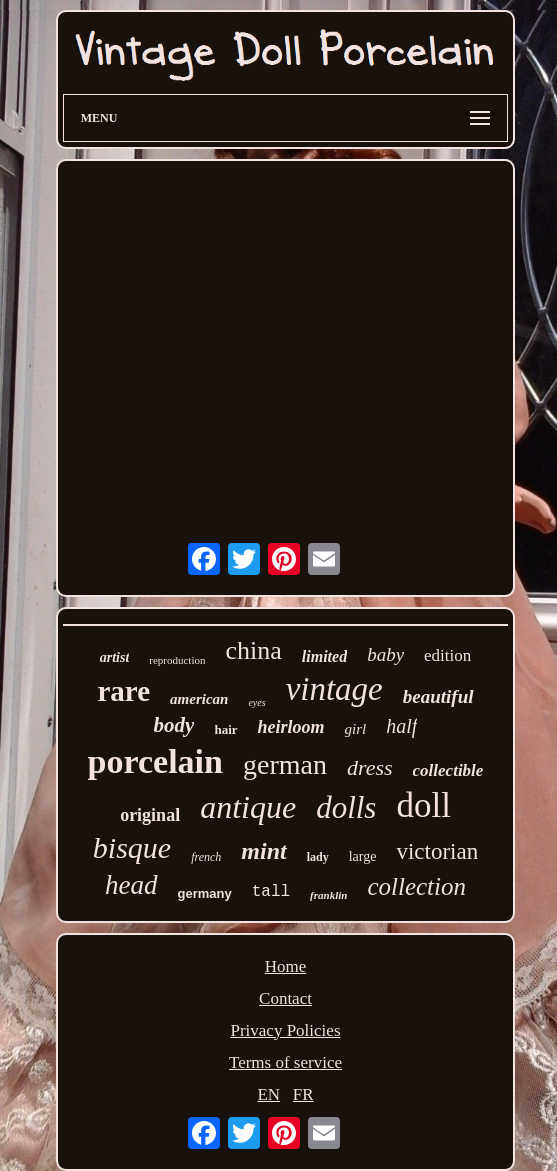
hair (225, 729)
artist (115, 657)
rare (123, 691)
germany (205, 893)
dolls (346, 807)
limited (324, 656)
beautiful (438, 696)
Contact (285, 998)
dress (370, 767)
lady (318, 857)
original (150, 815)
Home (286, 966)
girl (356, 729)
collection (416, 886)
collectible (448, 770)
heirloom (291, 727)
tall (271, 892)
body (174, 725)
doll (423, 805)
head (131, 885)
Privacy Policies (285, 1030)
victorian (437, 851)
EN (268, 1094)
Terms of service (285, 1062)
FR (303, 1094)
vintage (334, 689)
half (401, 726)
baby (385, 654)
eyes (256, 702)
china (253, 650)
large (363, 856)
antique (248, 807)
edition (447, 655)
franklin (328, 895)
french (206, 857)
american (199, 699)
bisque (132, 847)
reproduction (177, 660)
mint (263, 851)
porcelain (155, 761)
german (285, 764)
